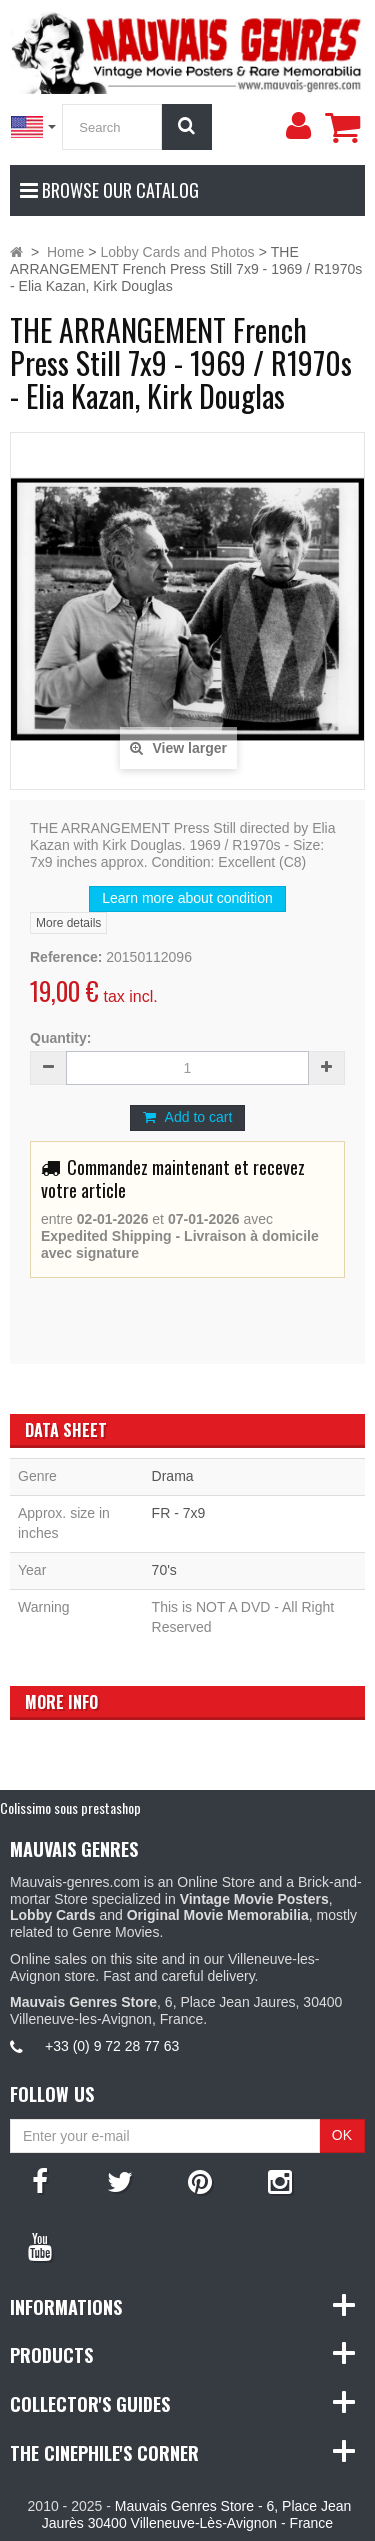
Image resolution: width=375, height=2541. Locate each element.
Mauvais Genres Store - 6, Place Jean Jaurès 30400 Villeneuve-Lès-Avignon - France (196, 2514)
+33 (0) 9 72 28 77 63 (112, 2046)
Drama (173, 1476)
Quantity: (60, 1038)
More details (68, 923)
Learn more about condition (187, 898)
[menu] (298, 126)
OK (342, 2135)
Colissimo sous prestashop (70, 1807)
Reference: (66, 957)
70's (164, 1570)
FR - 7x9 (179, 1513)
